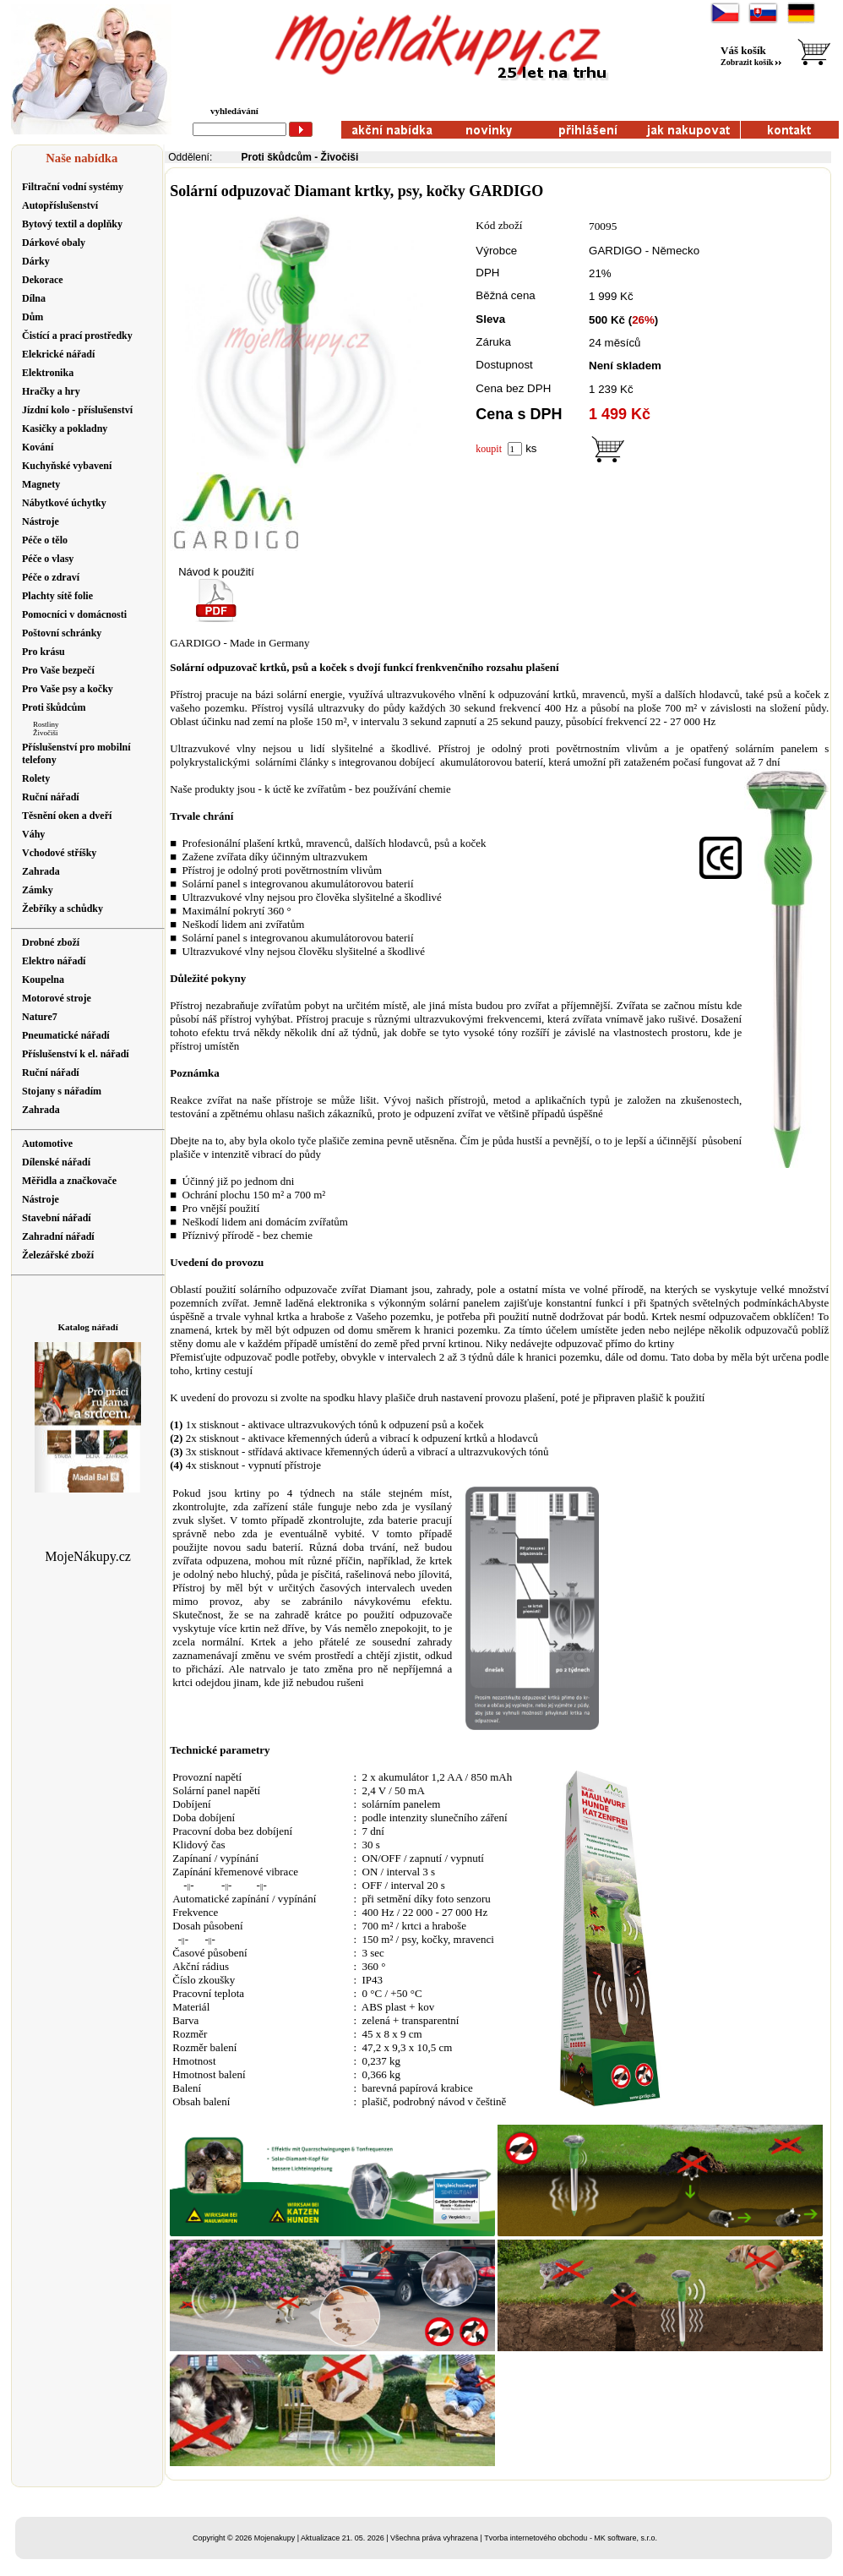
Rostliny (46, 724)
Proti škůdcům (277, 157)
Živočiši (45, 733)
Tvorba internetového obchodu (535, 2538)
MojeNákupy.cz (88, 1556)
